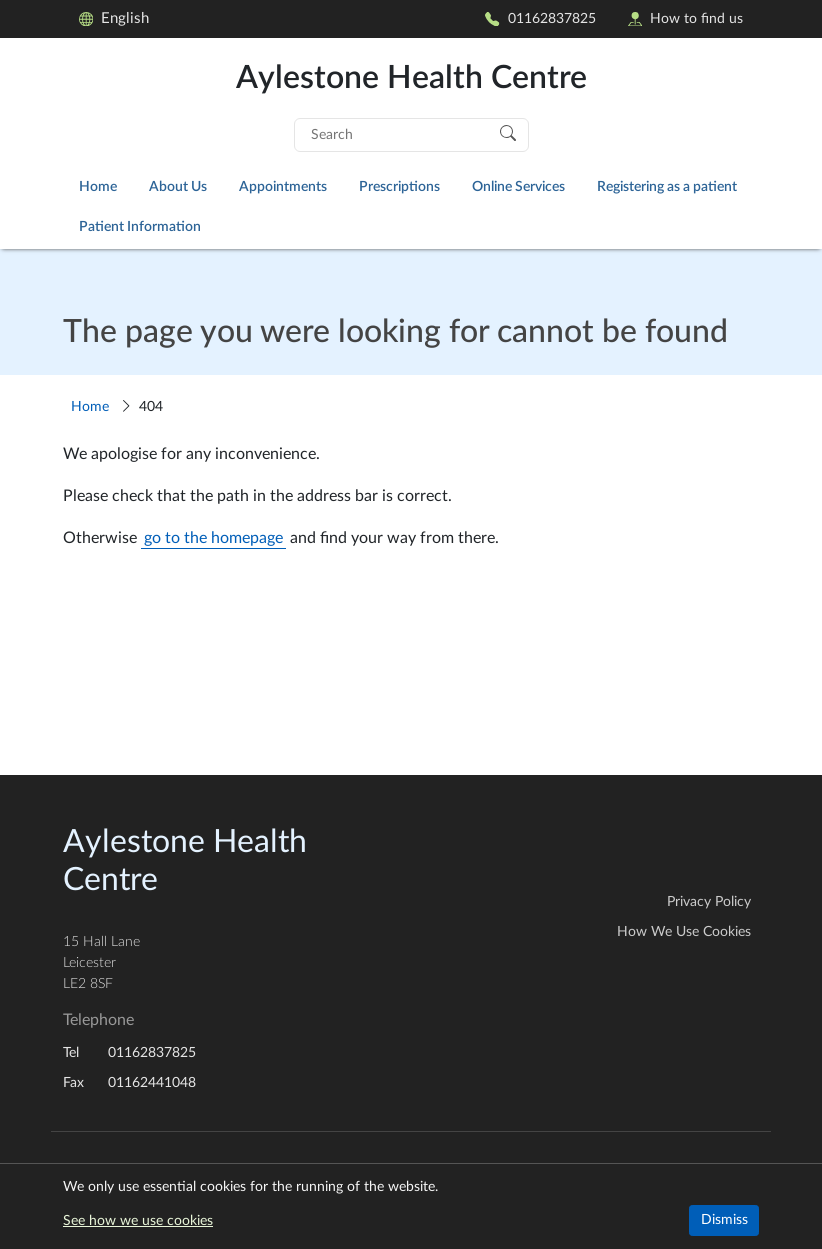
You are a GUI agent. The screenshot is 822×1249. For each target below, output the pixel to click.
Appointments (283, 186)
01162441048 (152, 1083)
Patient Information (140, 226)
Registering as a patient (667, 186)
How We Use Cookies (684, 932)
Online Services (518, 186)
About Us (178, 186)
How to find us (685, 18)
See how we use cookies (138, 1221)
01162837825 (540, 18)
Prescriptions (399, 186)
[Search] (508, 132)
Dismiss (724, 1220)
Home (98, 186)
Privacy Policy (709, 902)
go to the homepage (213, 538)
